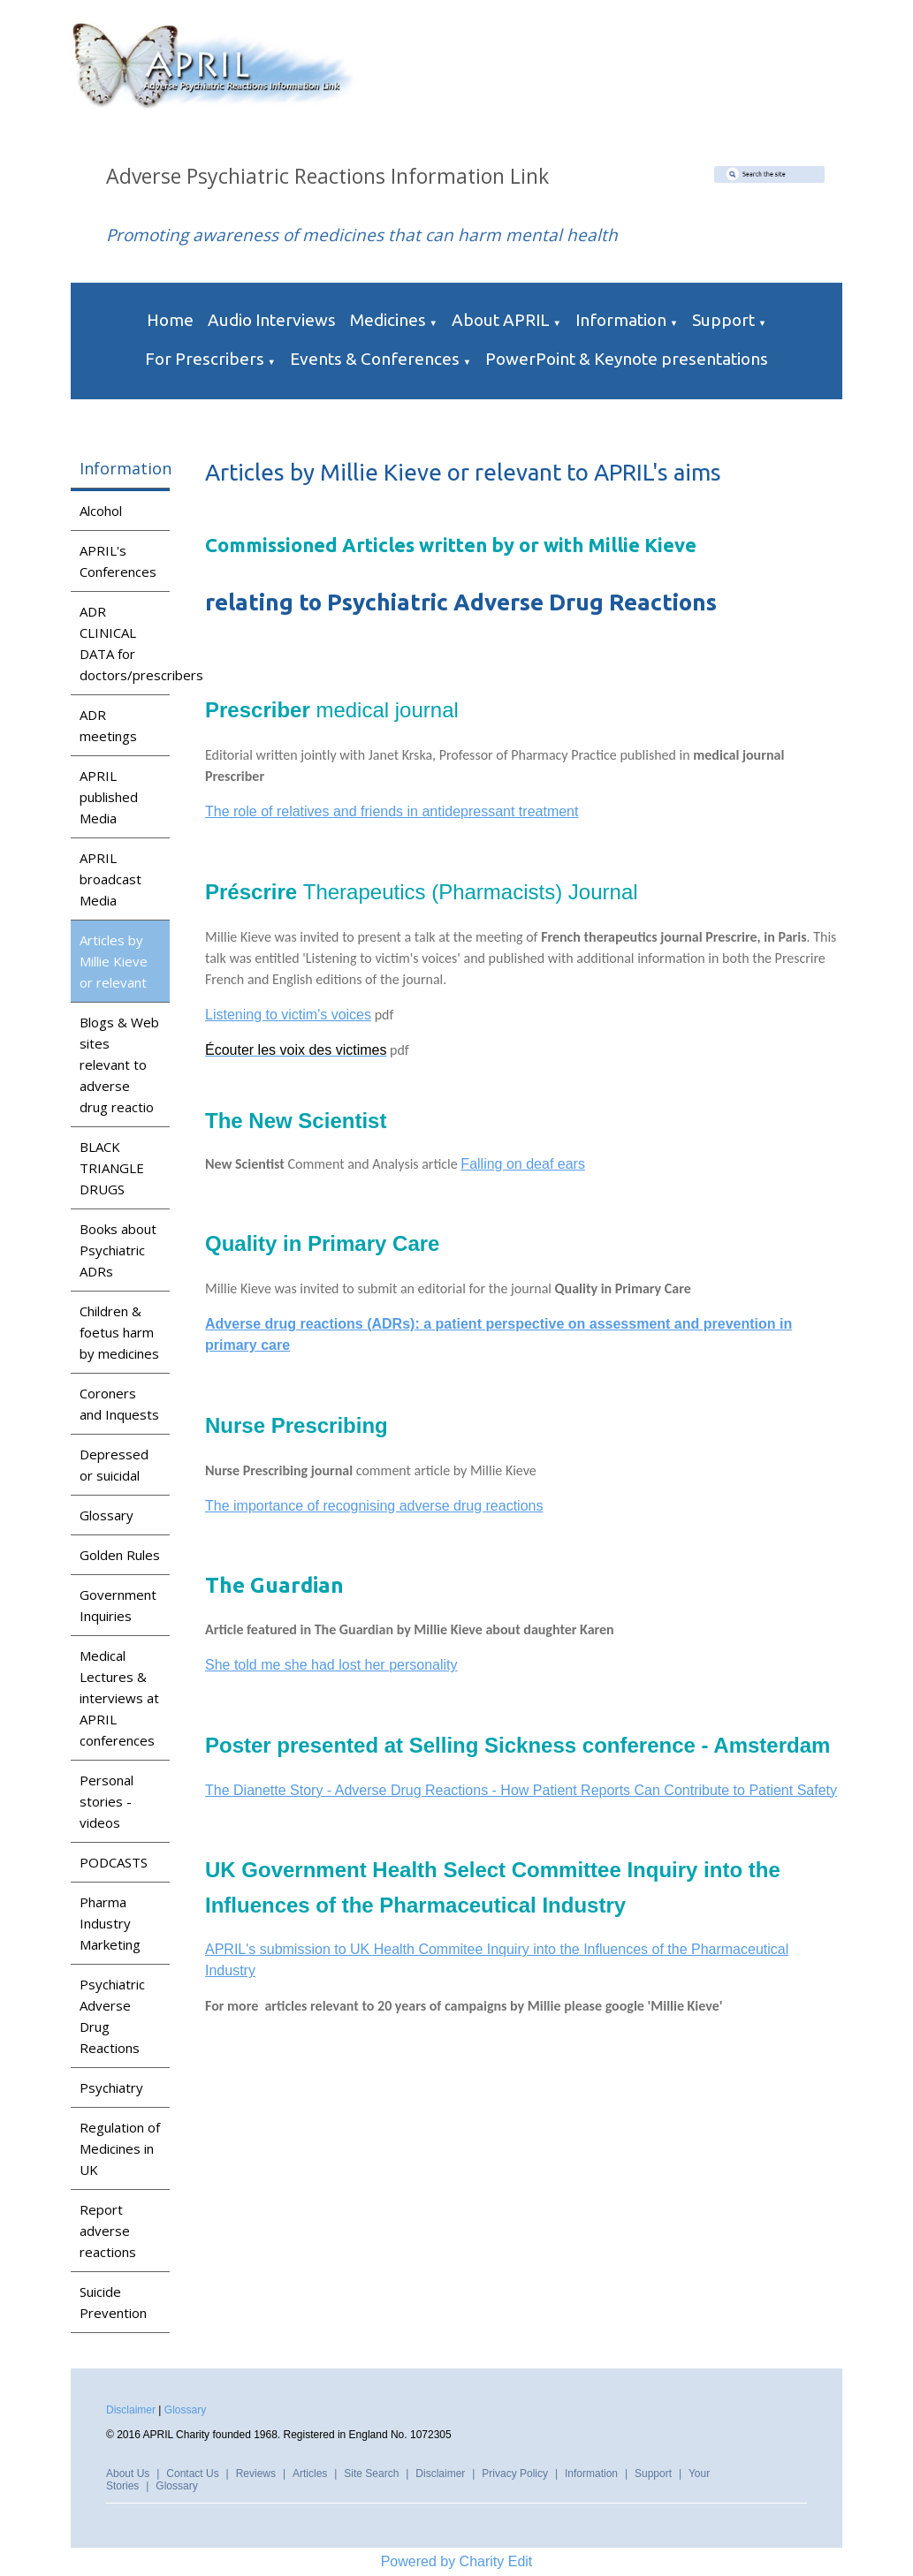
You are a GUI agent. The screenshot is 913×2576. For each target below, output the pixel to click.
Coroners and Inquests (119, 1403)
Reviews (256, 2473)
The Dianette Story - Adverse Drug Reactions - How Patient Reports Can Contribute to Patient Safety (521, 1790)
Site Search (371, 2473)
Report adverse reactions (108, 2231)
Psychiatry (111, 2087)
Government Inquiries (118, 1605)
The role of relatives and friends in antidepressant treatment (391, 811)
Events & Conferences (375, 358)
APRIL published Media (109, 797)
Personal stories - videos (106, 1801)
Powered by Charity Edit (457, 2561)
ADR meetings (108, 725)
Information (620, 320)
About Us (127, 2473)
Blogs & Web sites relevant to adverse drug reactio (119, 1064)
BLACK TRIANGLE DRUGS (112, 1168)
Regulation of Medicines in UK (120, 2148)
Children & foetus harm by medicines (119, 1332)
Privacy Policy (515, 2473)
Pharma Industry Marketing (110, 1923)
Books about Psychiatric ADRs (118, 1250)
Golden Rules (120, 1555)
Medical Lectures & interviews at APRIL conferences (119, 1698)
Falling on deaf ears (523, 1163)
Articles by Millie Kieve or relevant (114, 961)
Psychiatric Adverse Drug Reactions (112, 2016)
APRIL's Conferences (118, 561)
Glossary (106, 1515)
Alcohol (101, 510)
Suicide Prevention (113, 2302)
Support (723, 320)
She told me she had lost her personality (331, 1664)
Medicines (388, 320)
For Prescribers (204, 358)
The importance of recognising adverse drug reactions (374, 1505)
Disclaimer (131, 2410)
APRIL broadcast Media (110, 879)
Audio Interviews (272, 320)
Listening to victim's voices (288, 1014)
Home (170, 320)
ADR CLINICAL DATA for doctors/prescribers (125, 643)
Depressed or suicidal (114, 1464)
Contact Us (192, 2473)
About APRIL (501, 320)
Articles (310, 2473)
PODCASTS (114, 1862)
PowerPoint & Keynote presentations (626, 358)
